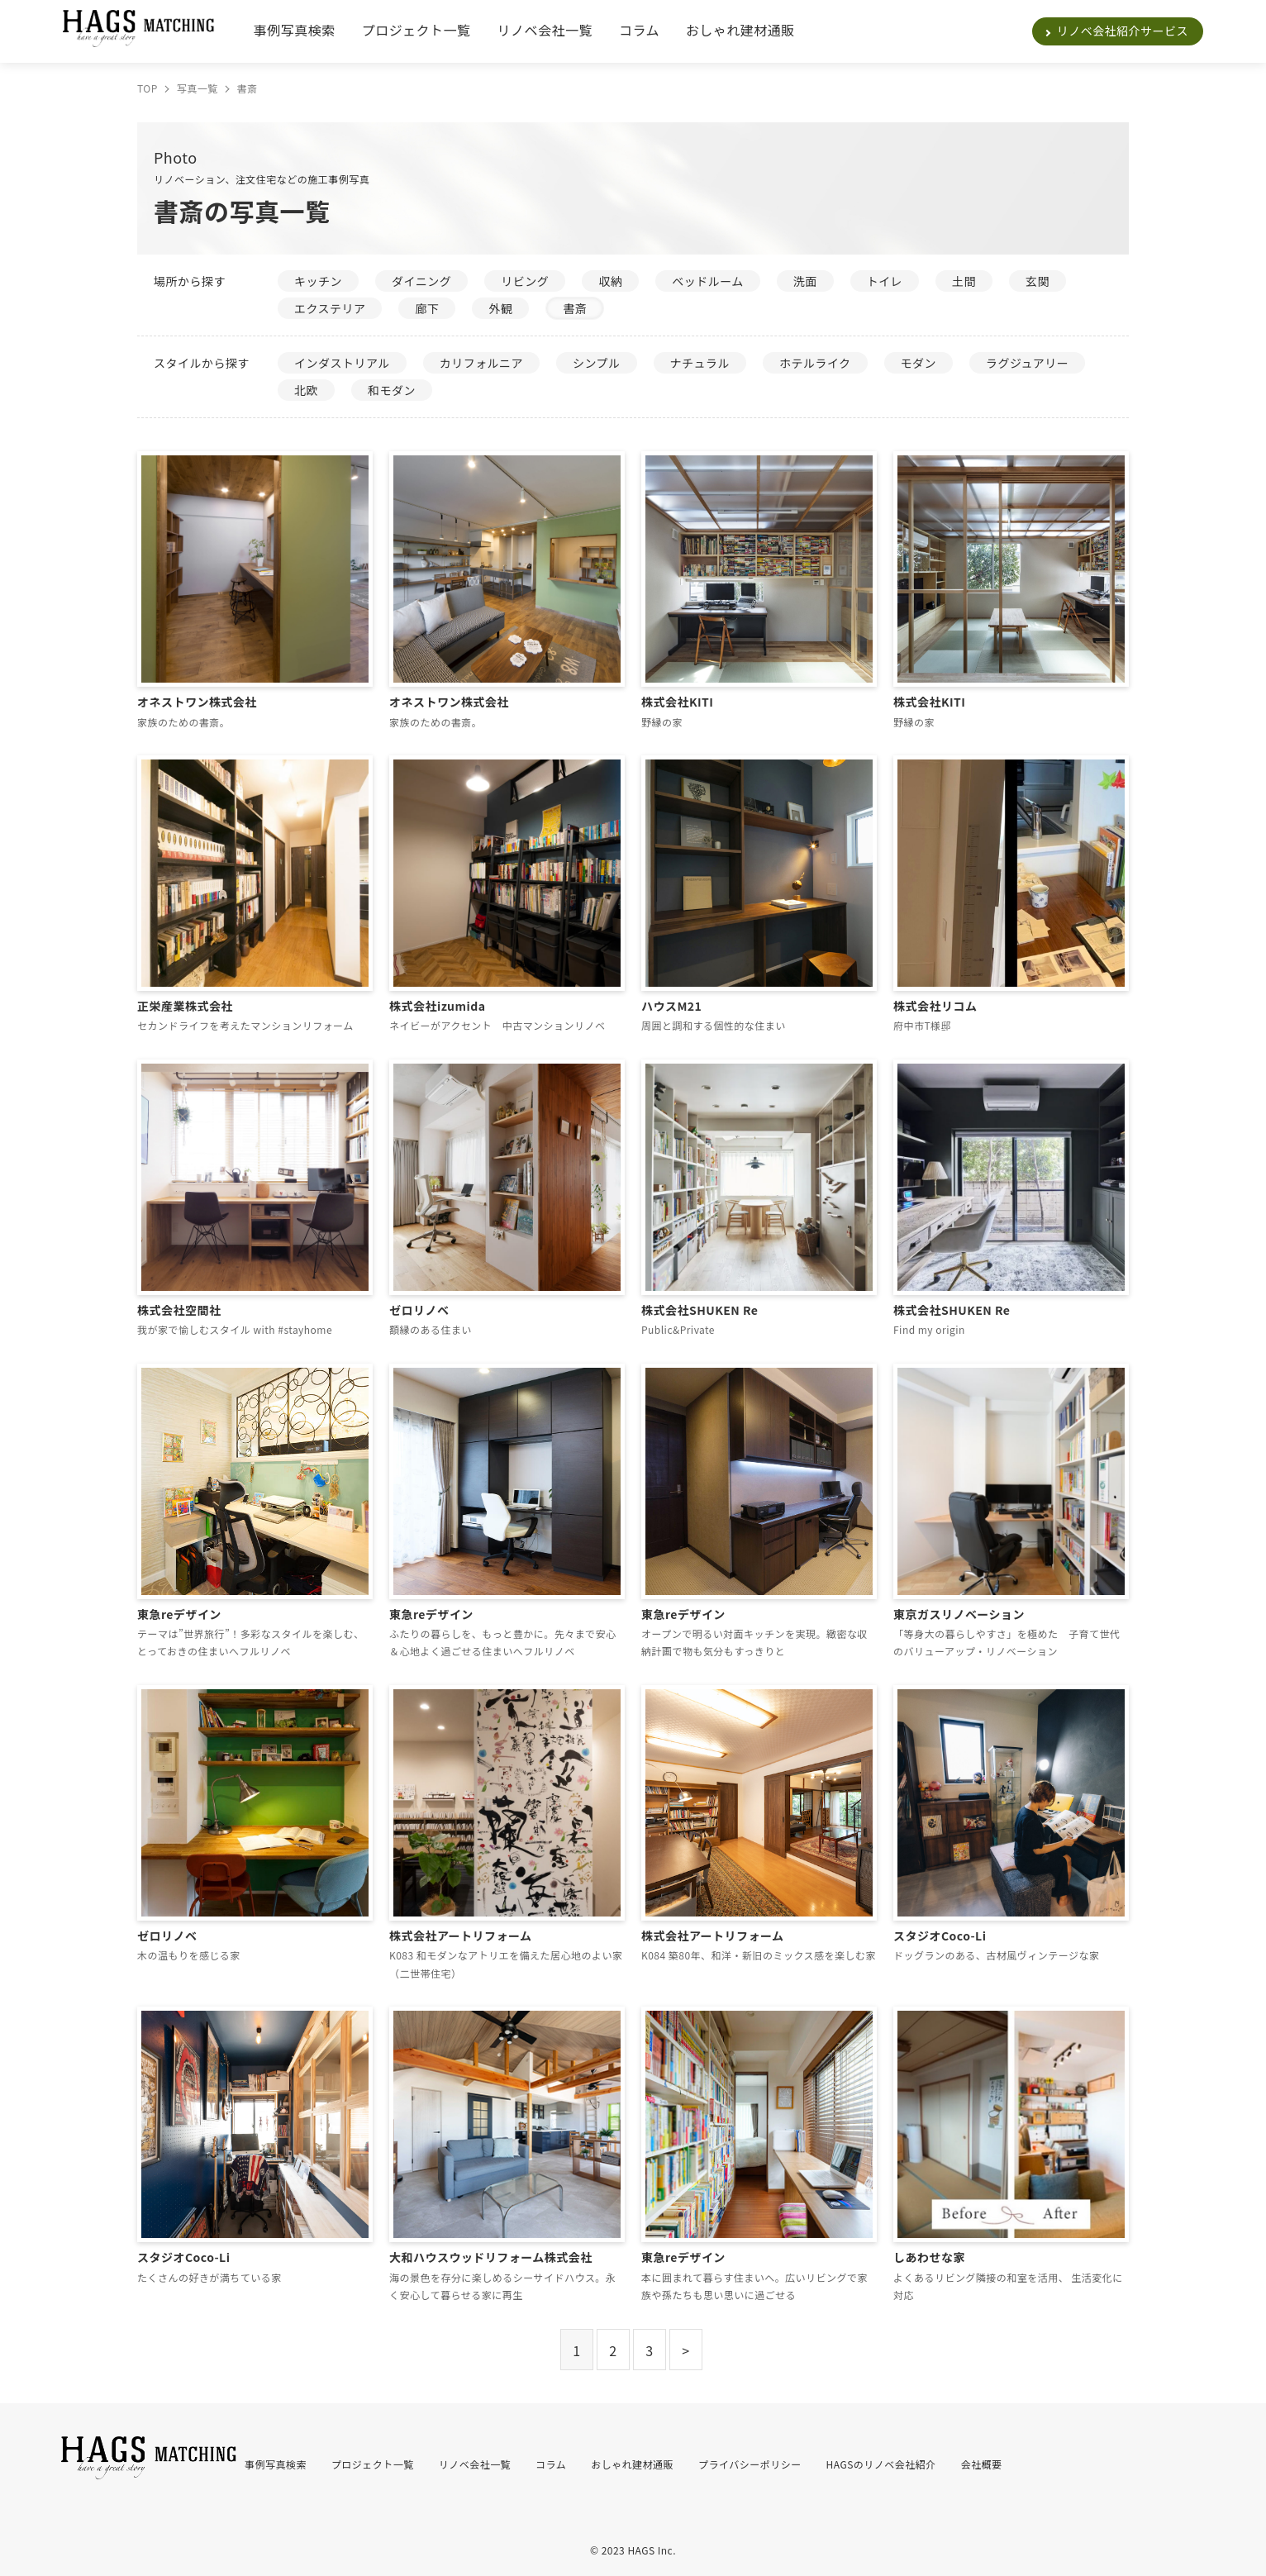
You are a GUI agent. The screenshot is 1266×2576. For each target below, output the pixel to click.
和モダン (392, 390)
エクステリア (329, 308)
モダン (918, 363)
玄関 (1037, 281)
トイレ (884, 281)
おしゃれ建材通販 (740, 30)
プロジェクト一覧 (416, 30)
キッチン (318, 281)
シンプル (597, 363)
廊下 (427, 308)
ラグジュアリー (1027, 363)
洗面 (805, 281)
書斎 (575, 308)
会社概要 (981, 2464)
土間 (964, 281)
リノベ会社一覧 (545, 30)
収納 (610, 281)
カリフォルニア (481, 363)
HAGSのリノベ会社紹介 (881, 2464)
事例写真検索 (295, 30)
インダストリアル (342, 363)
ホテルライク (815, 363)
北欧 (306, 390)
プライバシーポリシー (750, 2464)
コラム (639, 30)
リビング (525, 281)
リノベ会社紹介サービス (1122, 30)
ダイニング (421, 281)
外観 (500, 308)
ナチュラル (700, 363)
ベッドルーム (707, 281)
